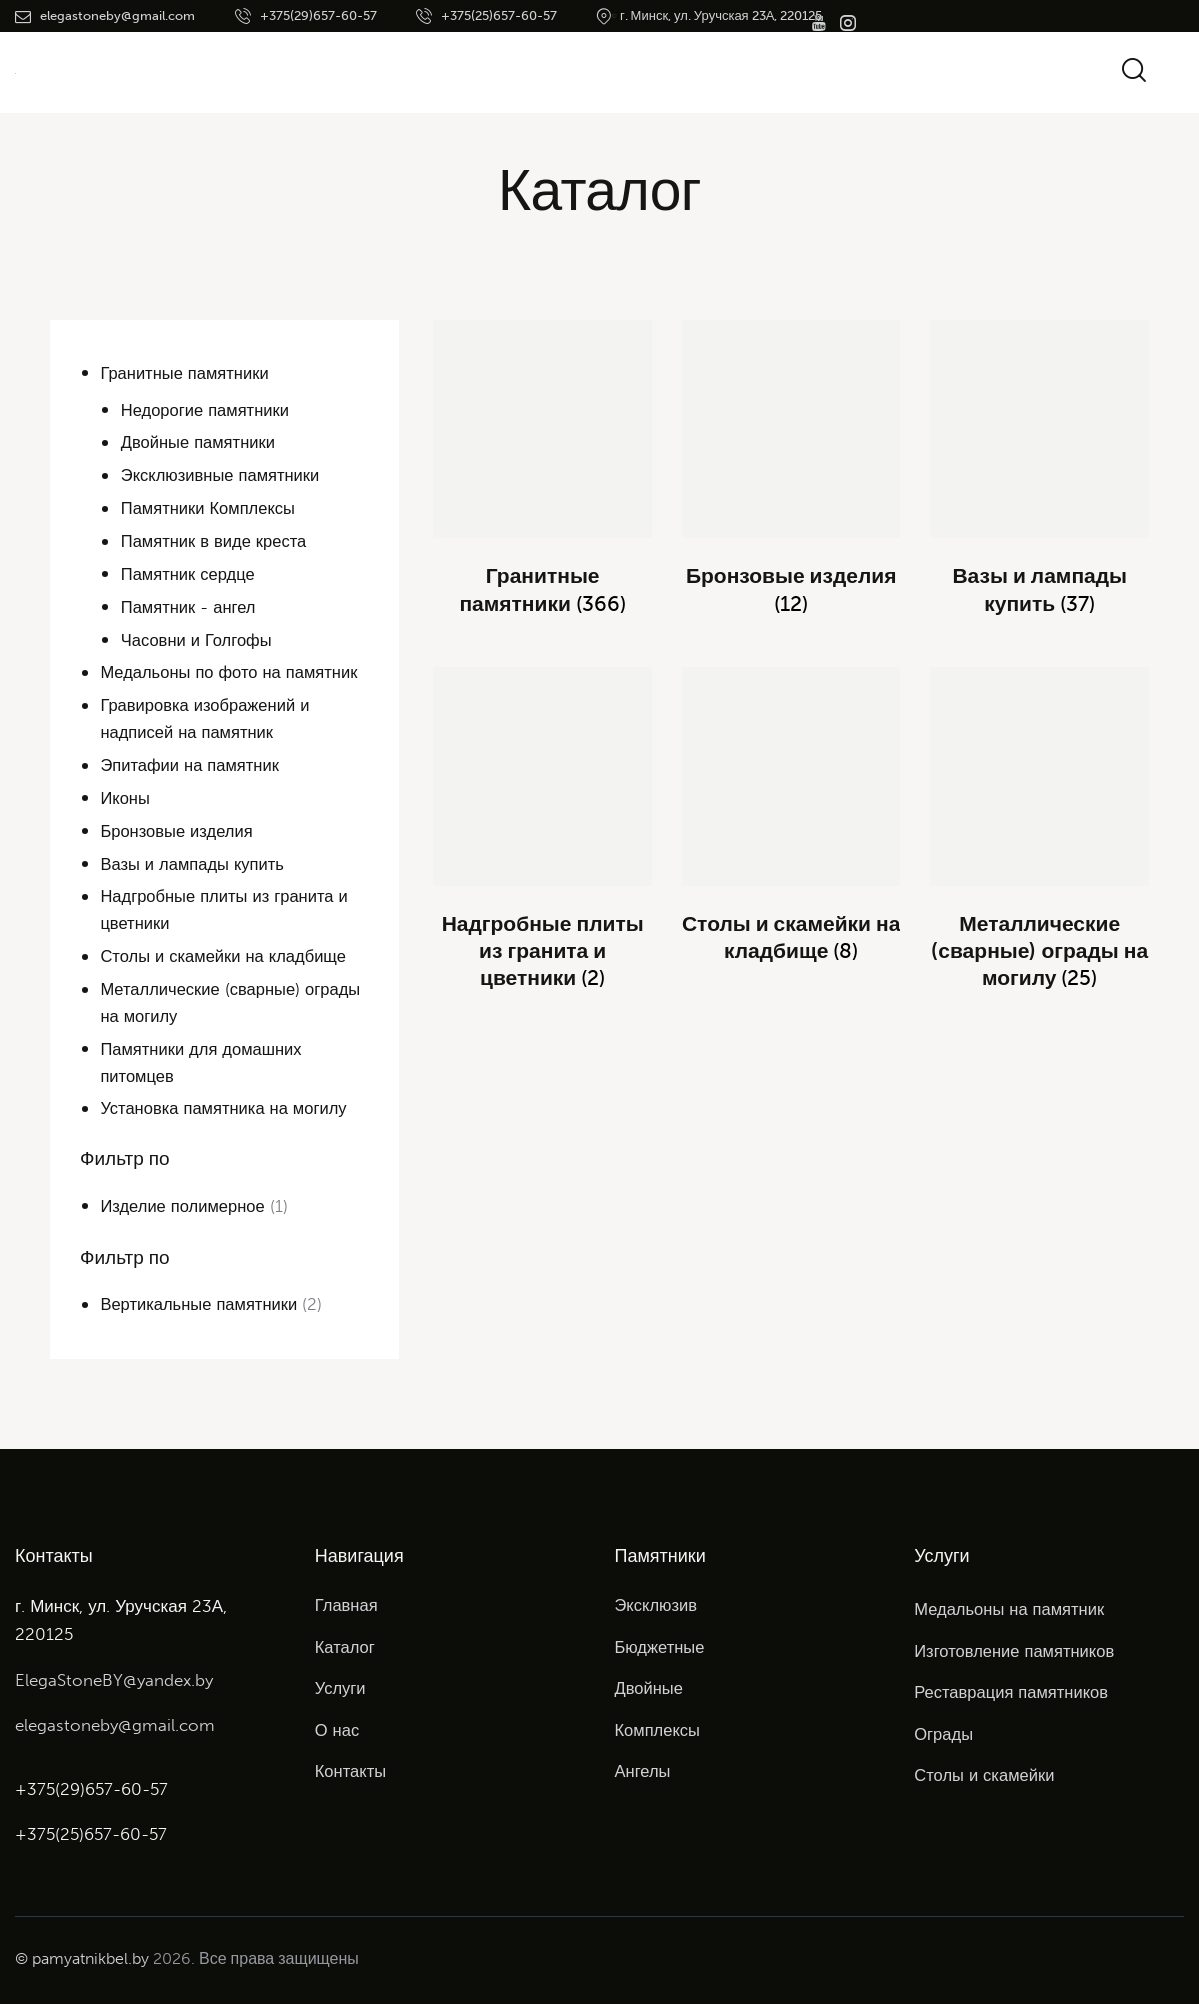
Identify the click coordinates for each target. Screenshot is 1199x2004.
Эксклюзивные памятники (223, 475)
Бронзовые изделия (178, 831)
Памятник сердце (190, 574)
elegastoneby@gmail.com (115, 1725)
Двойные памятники (200, 442)
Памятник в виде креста (216, 541)
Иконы (125, 798)
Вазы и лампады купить (194, 864)
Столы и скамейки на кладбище (226, 956)
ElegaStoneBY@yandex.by (114, 1680)
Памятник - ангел (190, 607)
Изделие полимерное (184, 1206)
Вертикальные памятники (201, 1304)
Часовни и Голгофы (198, 640)
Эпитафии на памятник (191, 765)
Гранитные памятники (186, 373)
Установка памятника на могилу (226, 1108)
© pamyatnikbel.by (82, 1958)
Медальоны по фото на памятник (232, 672)
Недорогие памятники (207, 410)
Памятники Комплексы (210, 508)
